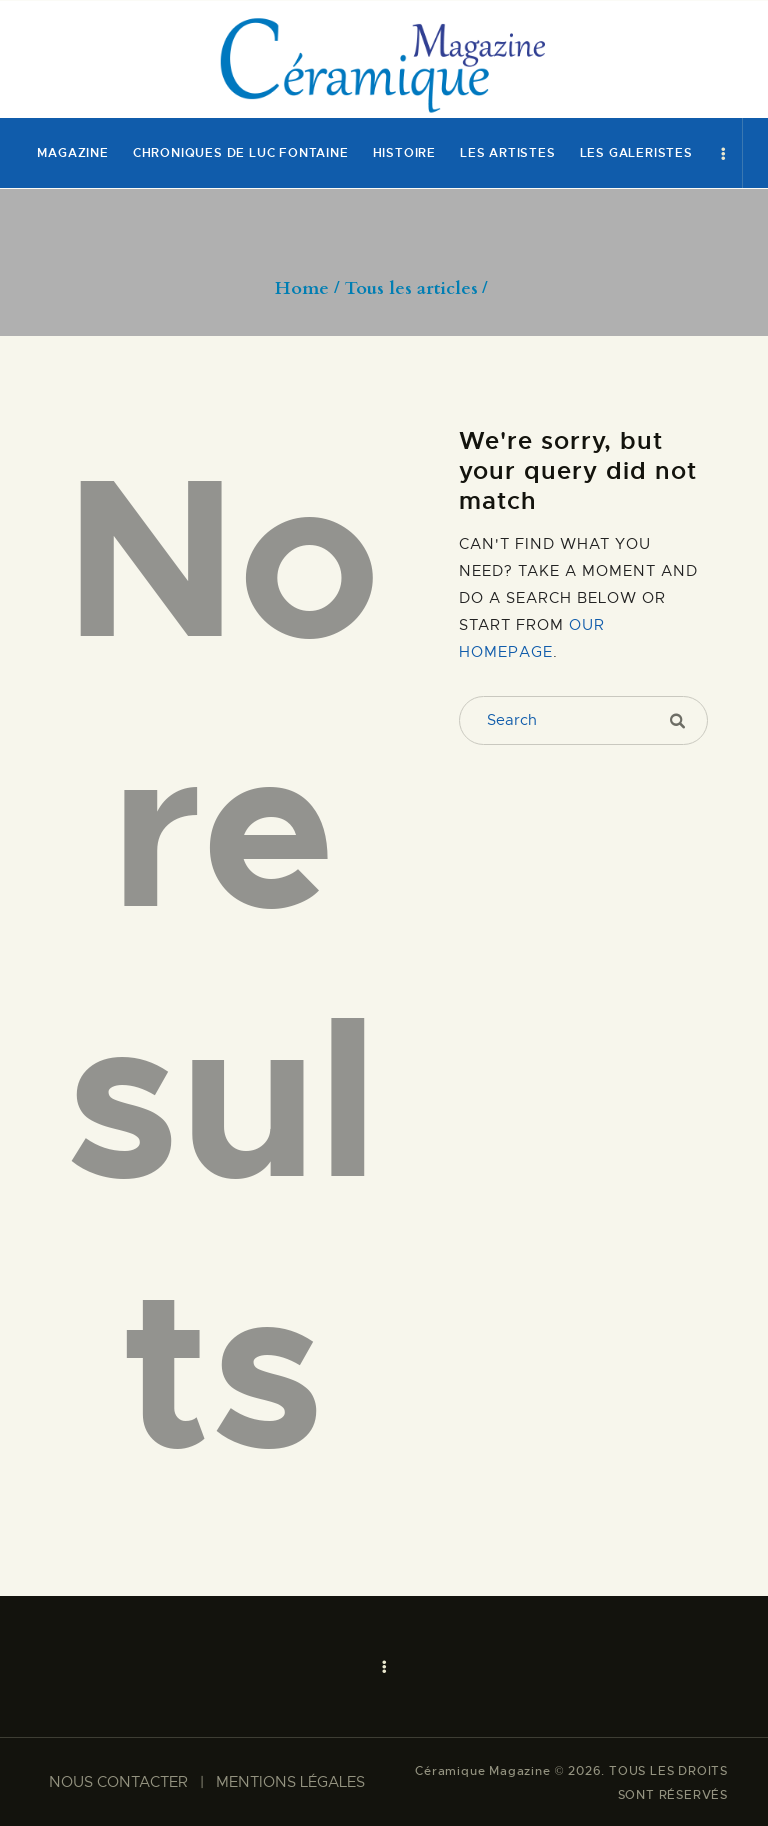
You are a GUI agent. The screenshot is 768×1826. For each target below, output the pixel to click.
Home (302, 289)
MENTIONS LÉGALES (290, 1782)
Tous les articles (411, 288)
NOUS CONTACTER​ (118, 1782)
